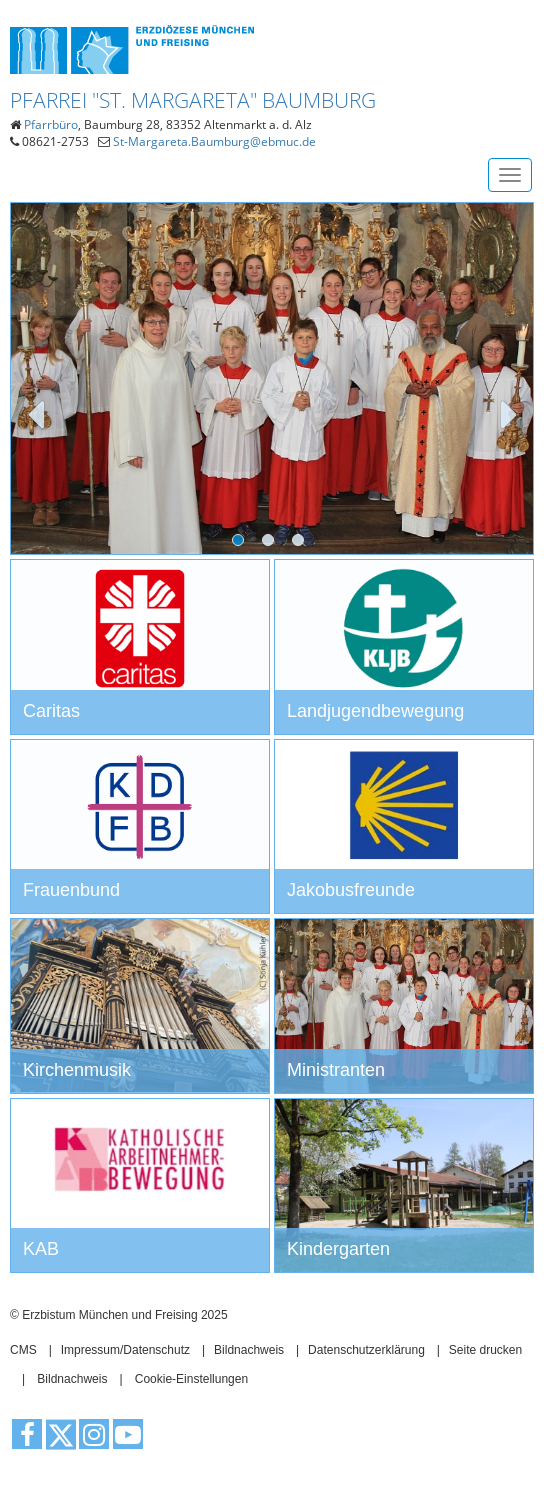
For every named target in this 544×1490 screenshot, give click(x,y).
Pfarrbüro (51, 124)
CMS (23, 1350)
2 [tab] (272, 544)
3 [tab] (302, 544)
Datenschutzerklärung (366, 1350)
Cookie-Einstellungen (191, 1379)
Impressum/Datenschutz (125, 1350)
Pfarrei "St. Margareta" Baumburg (193, 100)
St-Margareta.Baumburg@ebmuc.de (214, 141)
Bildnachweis (249, 1350)
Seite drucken (485, 1350)
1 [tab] (242, 544)
